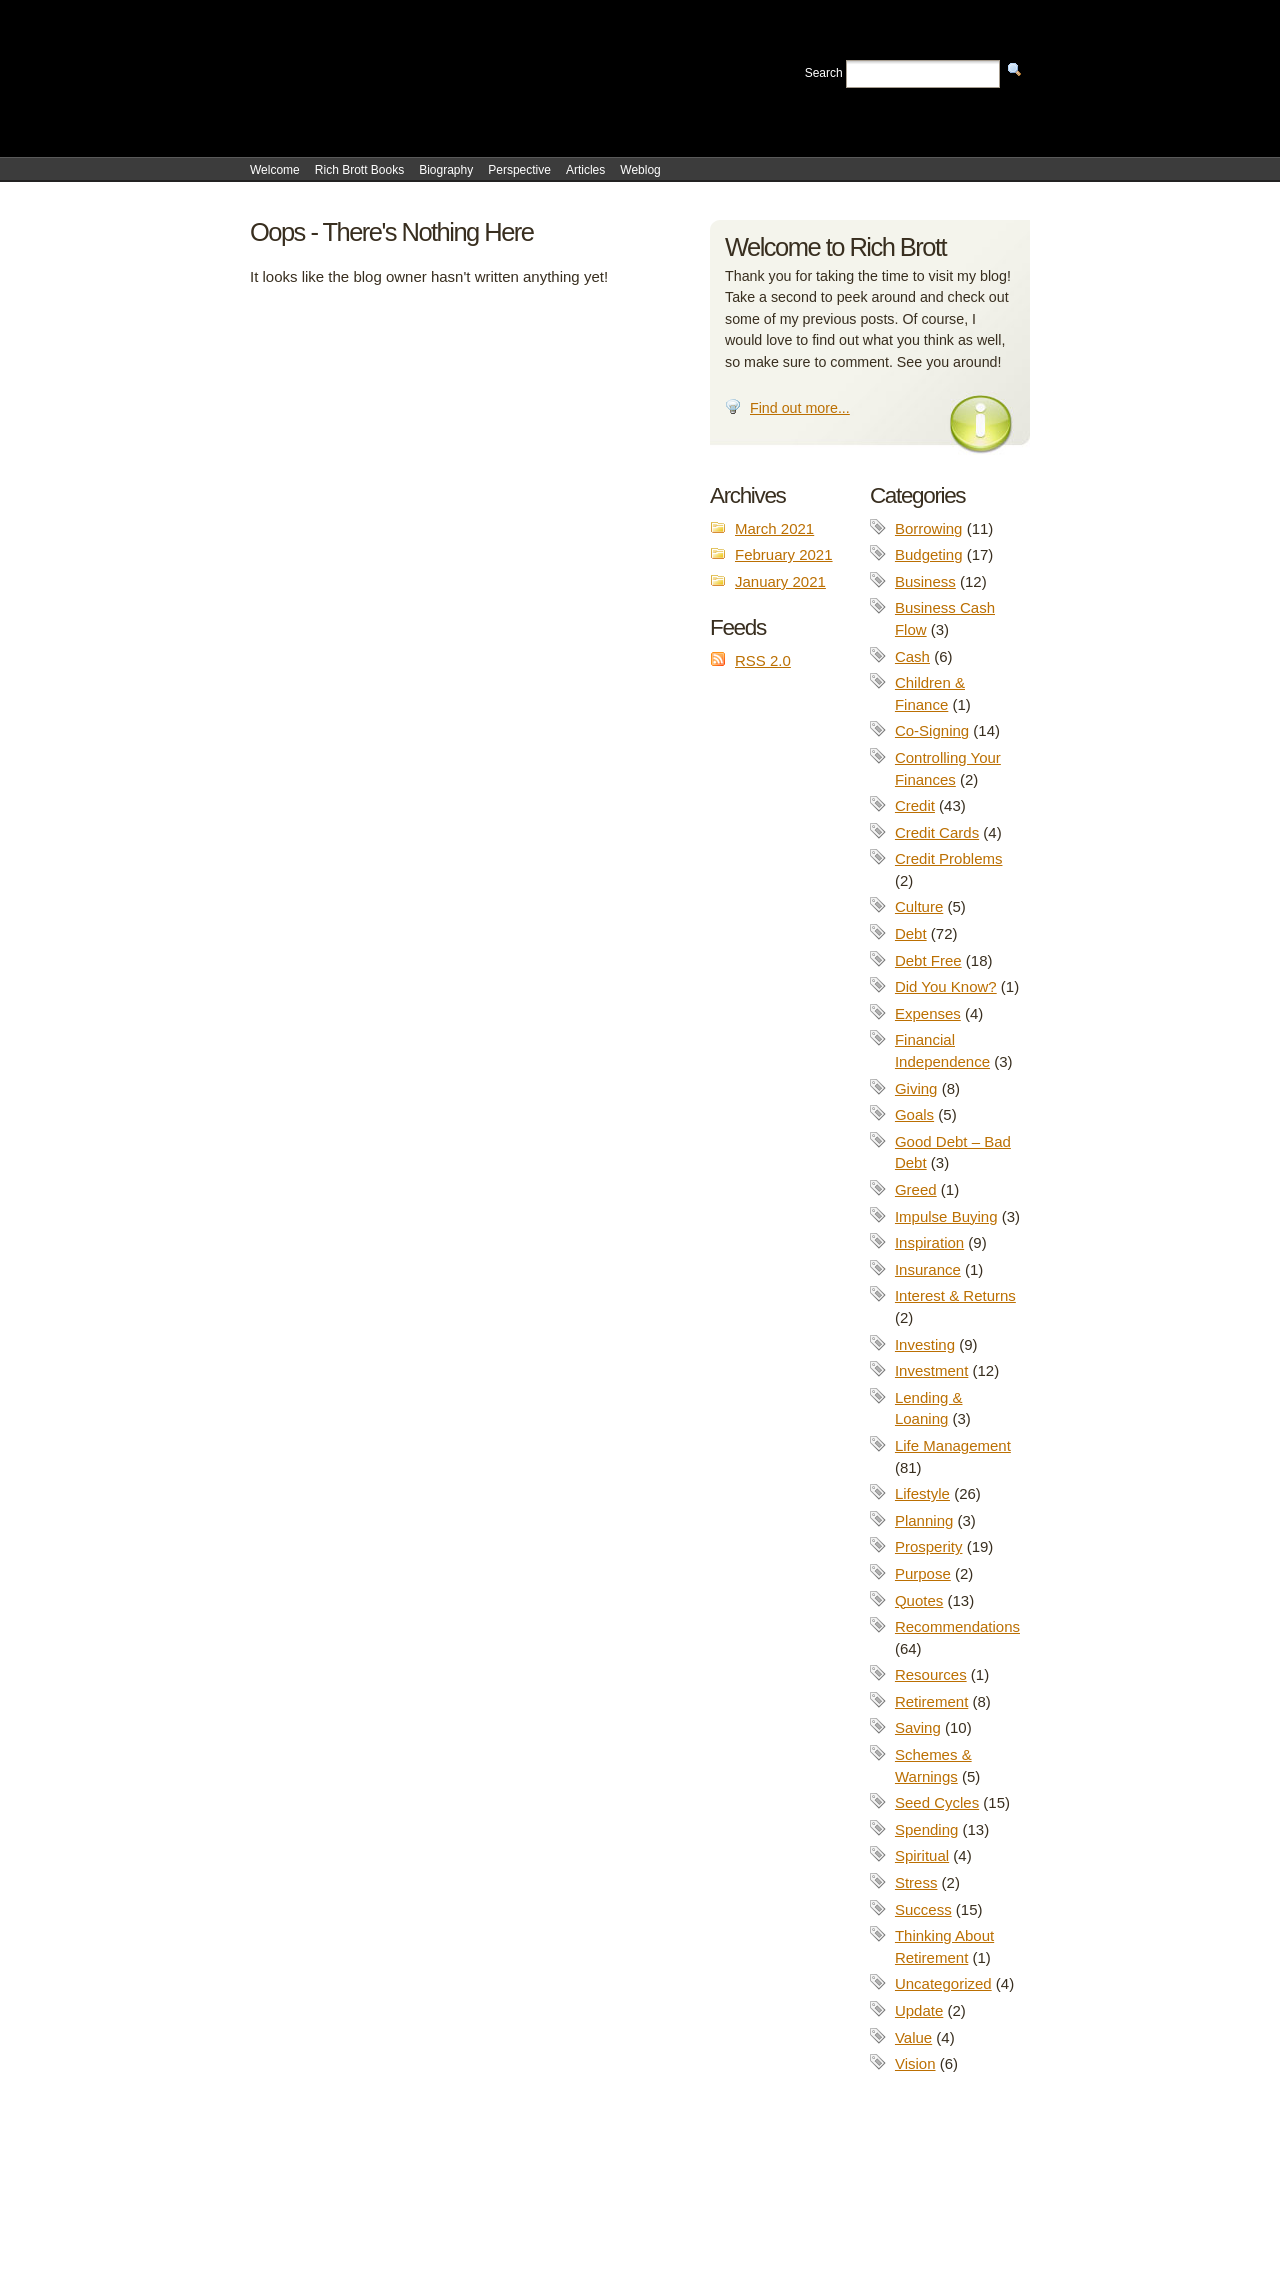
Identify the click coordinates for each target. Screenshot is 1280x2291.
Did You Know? (946, 986)
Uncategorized (943, 1983)
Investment (931, 1370)
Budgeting (929, 554)
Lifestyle (922, 1493)
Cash (912, 656)
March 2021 (774, 528)
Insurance (928, 1269)
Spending (926, 1829)
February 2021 (784, 554)
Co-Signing (932, 730)
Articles (585, 170)
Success (923, 1909)
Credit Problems (949, 858)
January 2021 (780, 581)
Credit (915, 805)
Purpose (923, 1573)
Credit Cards (937, 832)
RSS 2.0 (763, 660)
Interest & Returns (955, 1295)
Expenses (928, 1013)
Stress (916, 1882)
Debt (911, 933)
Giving (916, 1088)
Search (824, 73)
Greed (916, 1189)
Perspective (519, 170)
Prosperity (929, 1546)
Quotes (919, 1600)
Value (913, 2037)
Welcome (275, 170)
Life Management (953, 1445)
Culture (919, 906)
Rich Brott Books (359, 170)
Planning (924, 1520)
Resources (931, 1674)
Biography (446, 170)
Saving (918, 1727)
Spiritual (922, 1855)
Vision (915, 2063)
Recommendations (957, 1626)
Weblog (640, 170)
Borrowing (929, 528)
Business (925, 581)
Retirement (931, 1701)
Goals (914, 1114)
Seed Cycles (937, 1802)
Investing (925, 1344)
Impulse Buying (946, 1216)
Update (919, 2010)
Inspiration (929, 1242)
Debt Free (928, 960)
